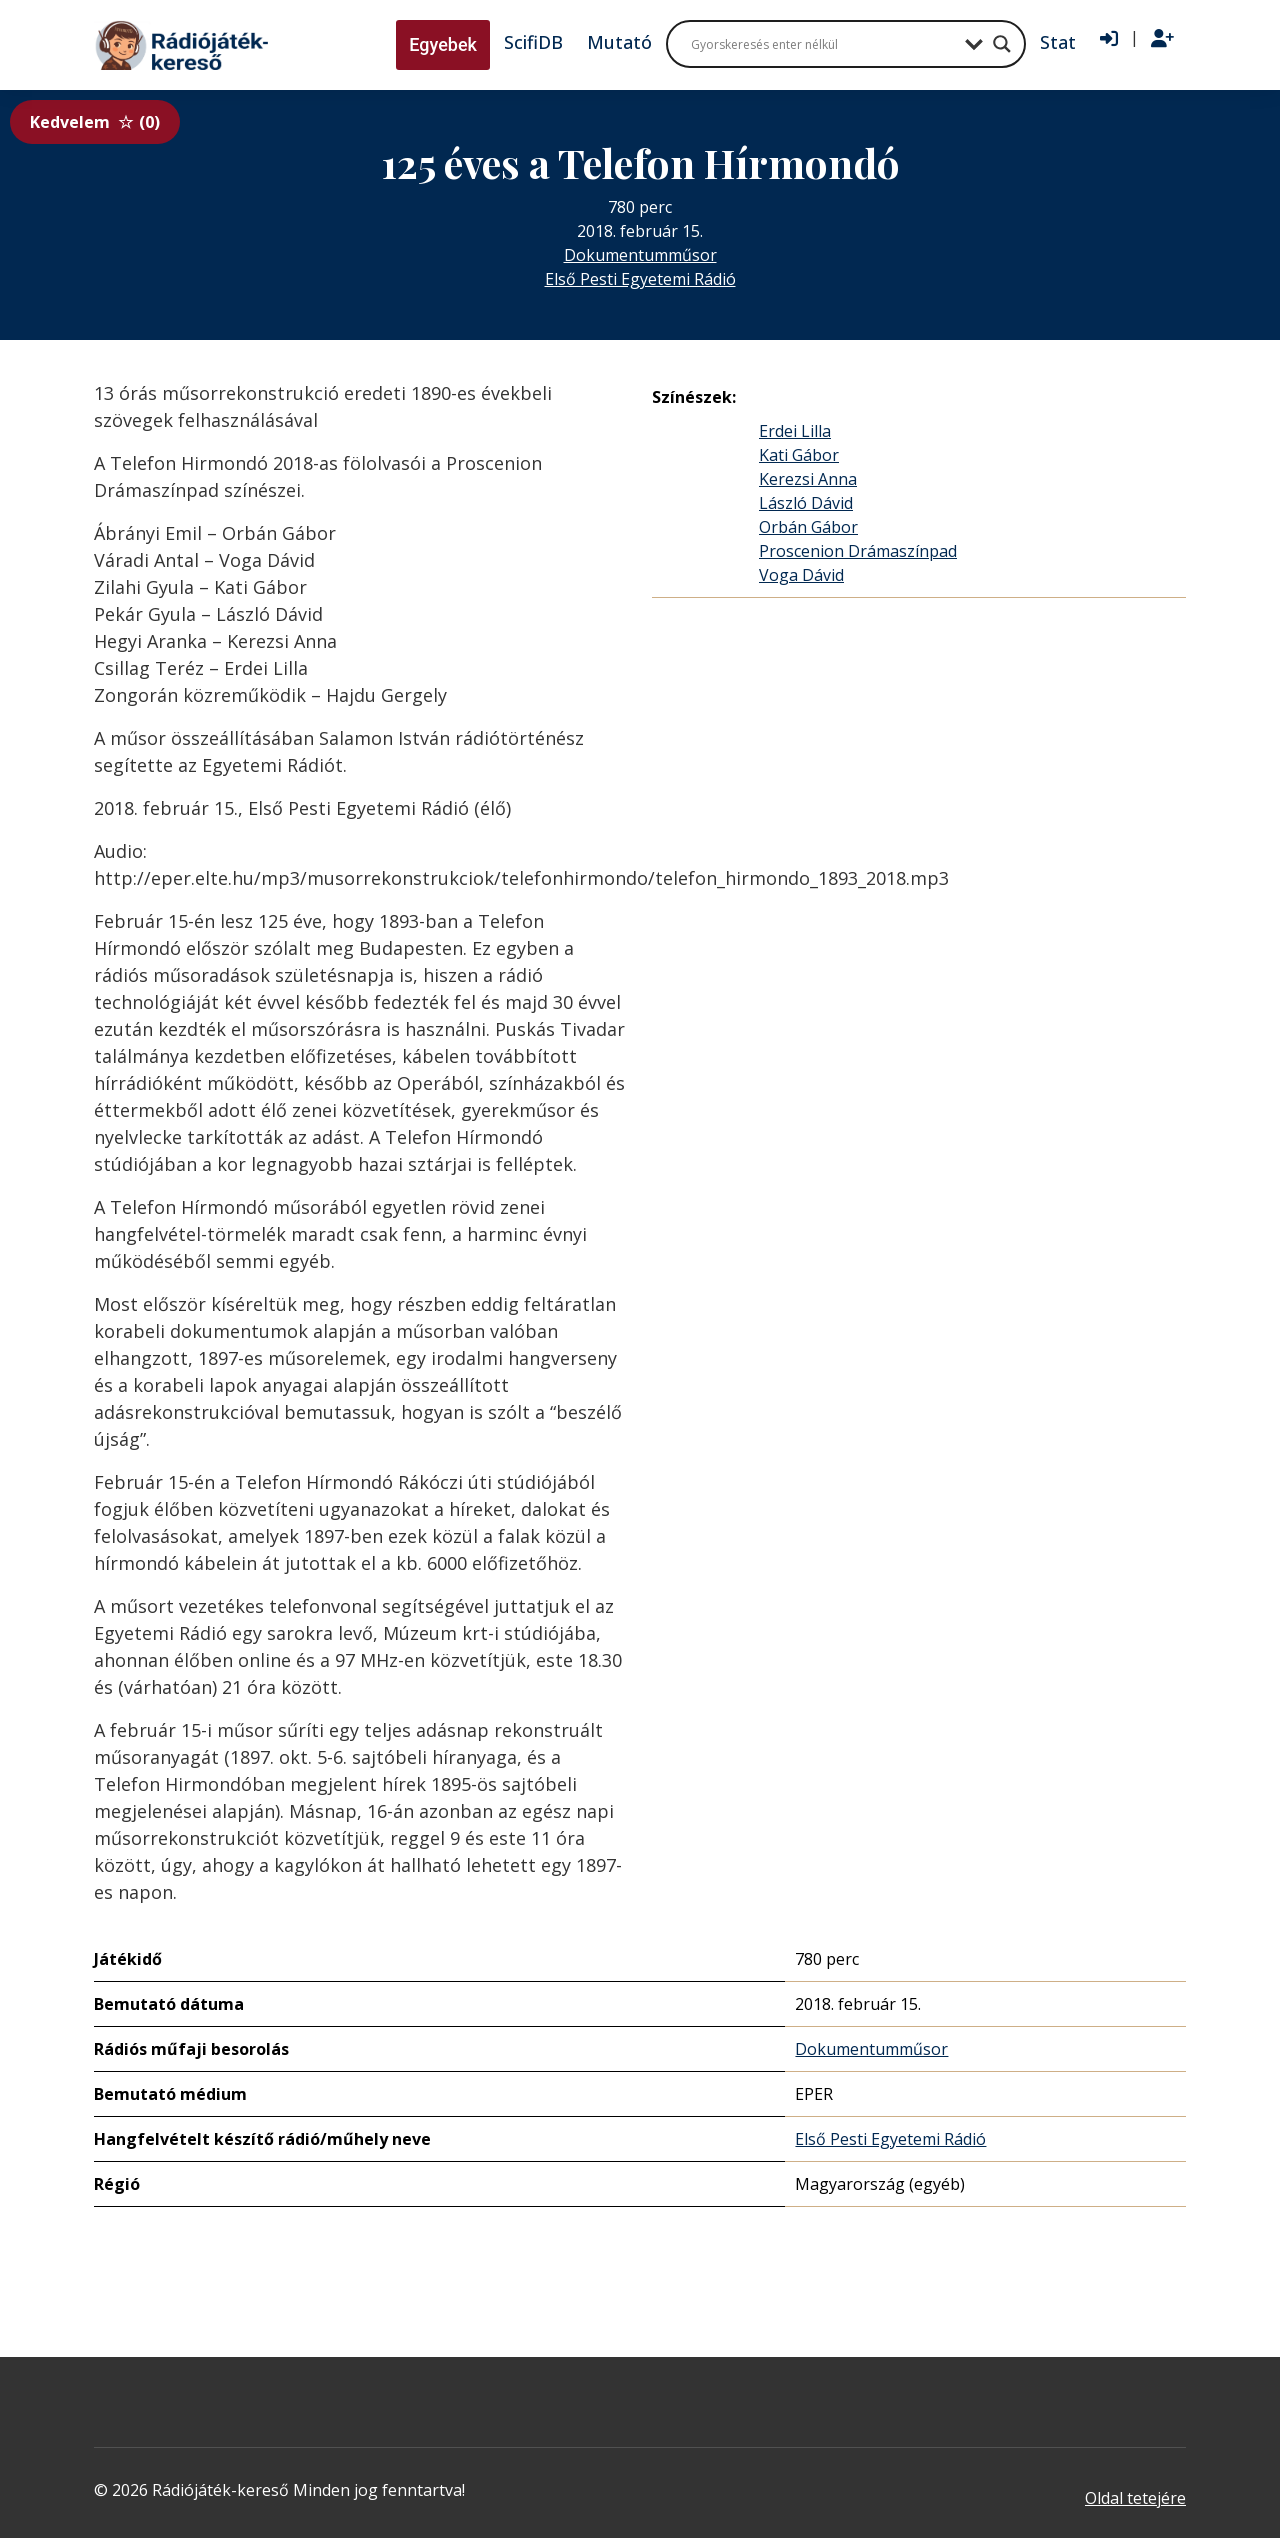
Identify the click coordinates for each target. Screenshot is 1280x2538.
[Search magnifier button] (1002, 44)
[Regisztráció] (1162, 39)
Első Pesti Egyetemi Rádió (640, 279)
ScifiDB (533, 42)
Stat (1058, 42)
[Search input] (823, 44)
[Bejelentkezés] (1109, 39)
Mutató (619, 42)
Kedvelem (95, 122)
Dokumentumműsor (640, 255)
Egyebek (443, 44)
